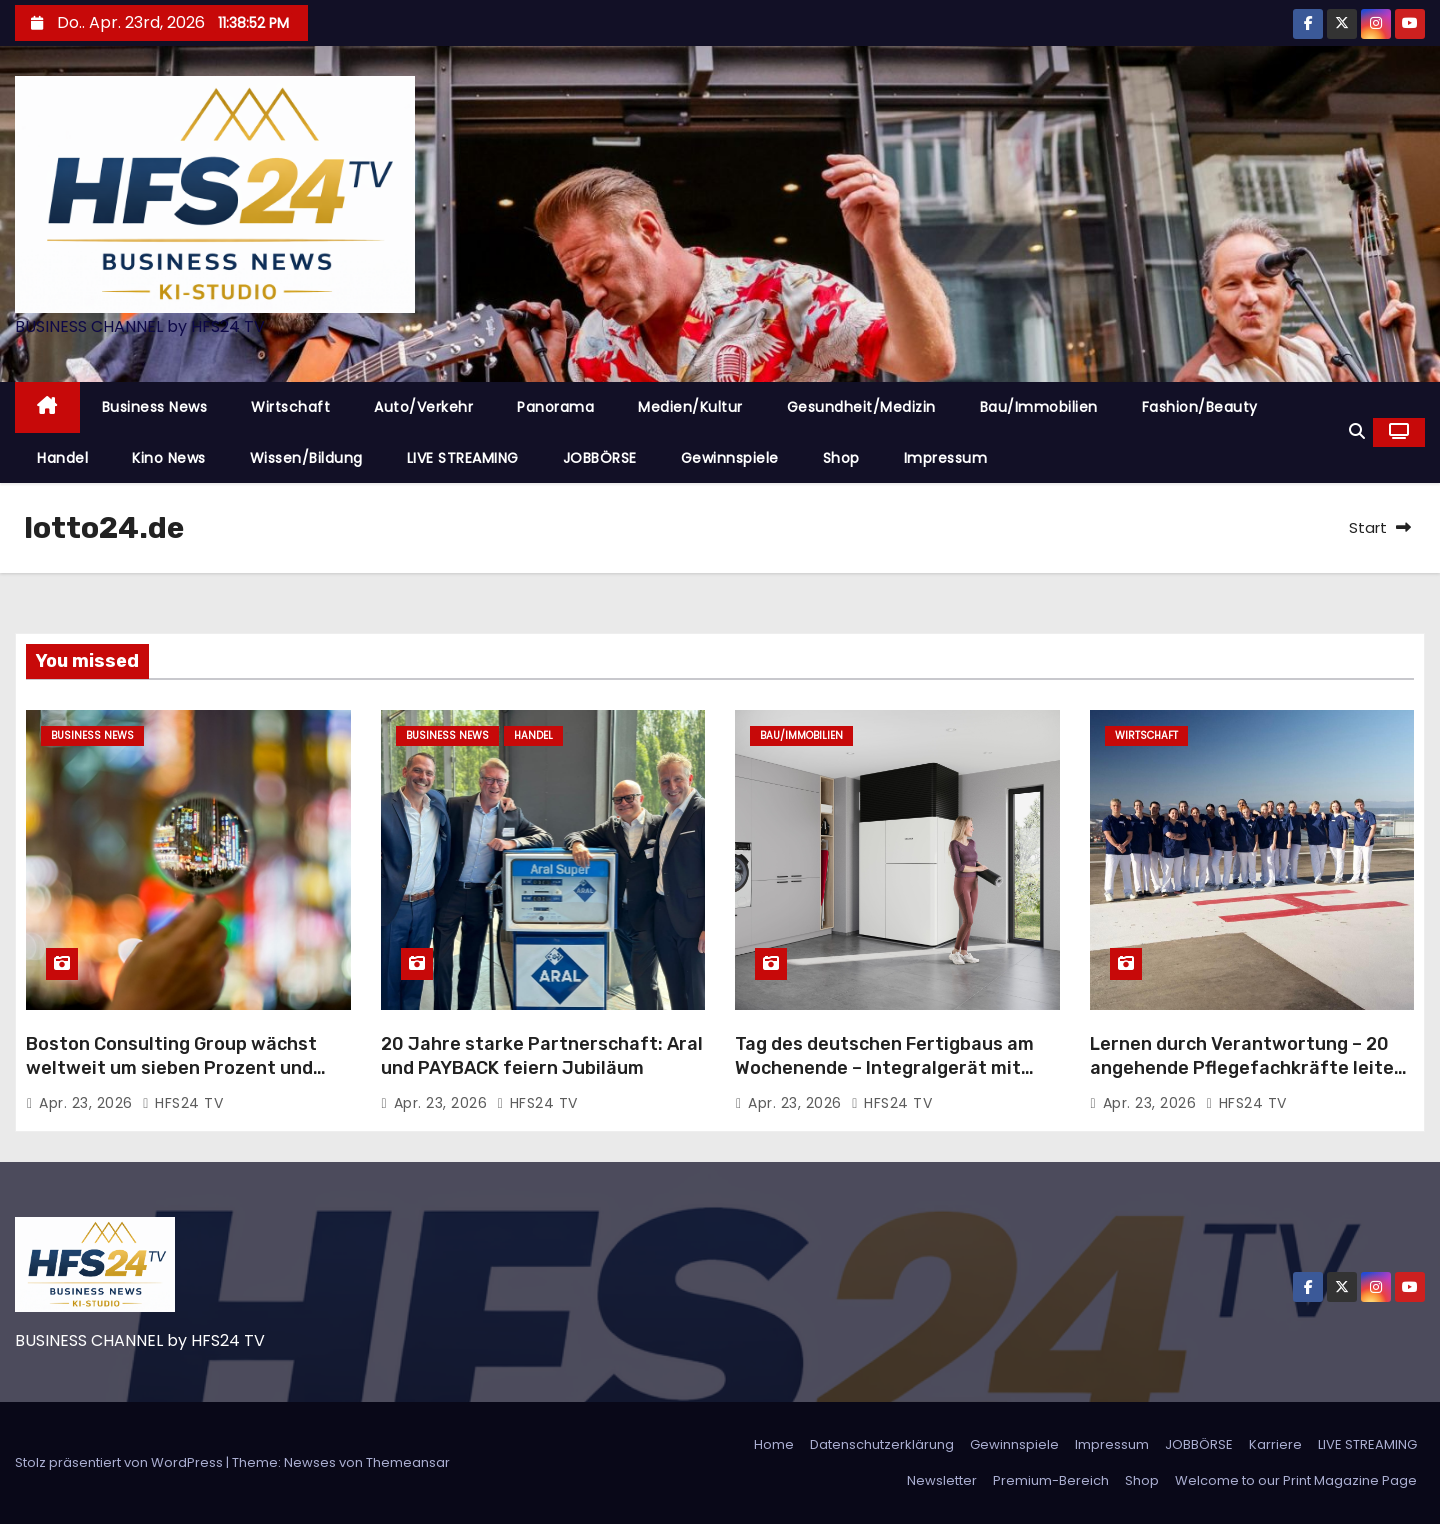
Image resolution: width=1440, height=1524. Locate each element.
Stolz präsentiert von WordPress (120, 1462)
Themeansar (408, 1462)
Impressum (946, 458)
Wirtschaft (290, 407)
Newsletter (942, 1480)
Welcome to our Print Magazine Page (1296, 1480)
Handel (62, 458)
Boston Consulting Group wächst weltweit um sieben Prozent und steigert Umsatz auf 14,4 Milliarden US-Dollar (183, 1080)
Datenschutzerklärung (882, 1444)
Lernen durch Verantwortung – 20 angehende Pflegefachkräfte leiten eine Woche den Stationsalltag (1247, 1068)
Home (774, 1444)
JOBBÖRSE (600, 458)
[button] (1357, 431)
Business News (155, 407)
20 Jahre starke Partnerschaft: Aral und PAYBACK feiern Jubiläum (542, 1056)
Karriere (1275, 1444)
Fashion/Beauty (1200, 407)
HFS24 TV (182, 1103)
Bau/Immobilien (1039, 407)
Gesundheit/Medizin (861, 407)
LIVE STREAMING (463, 458)
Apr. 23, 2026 (88, 1103)
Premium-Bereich (1051, 1480)
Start (1368, 527)
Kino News (169, 458)
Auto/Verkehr (423, 407)
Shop (841, 458)
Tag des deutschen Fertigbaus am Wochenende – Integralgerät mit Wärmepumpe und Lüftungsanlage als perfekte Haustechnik (887, 1080)
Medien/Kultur (690, 407)
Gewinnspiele (730, 458)
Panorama (555, 407)
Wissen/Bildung (306, 458)
